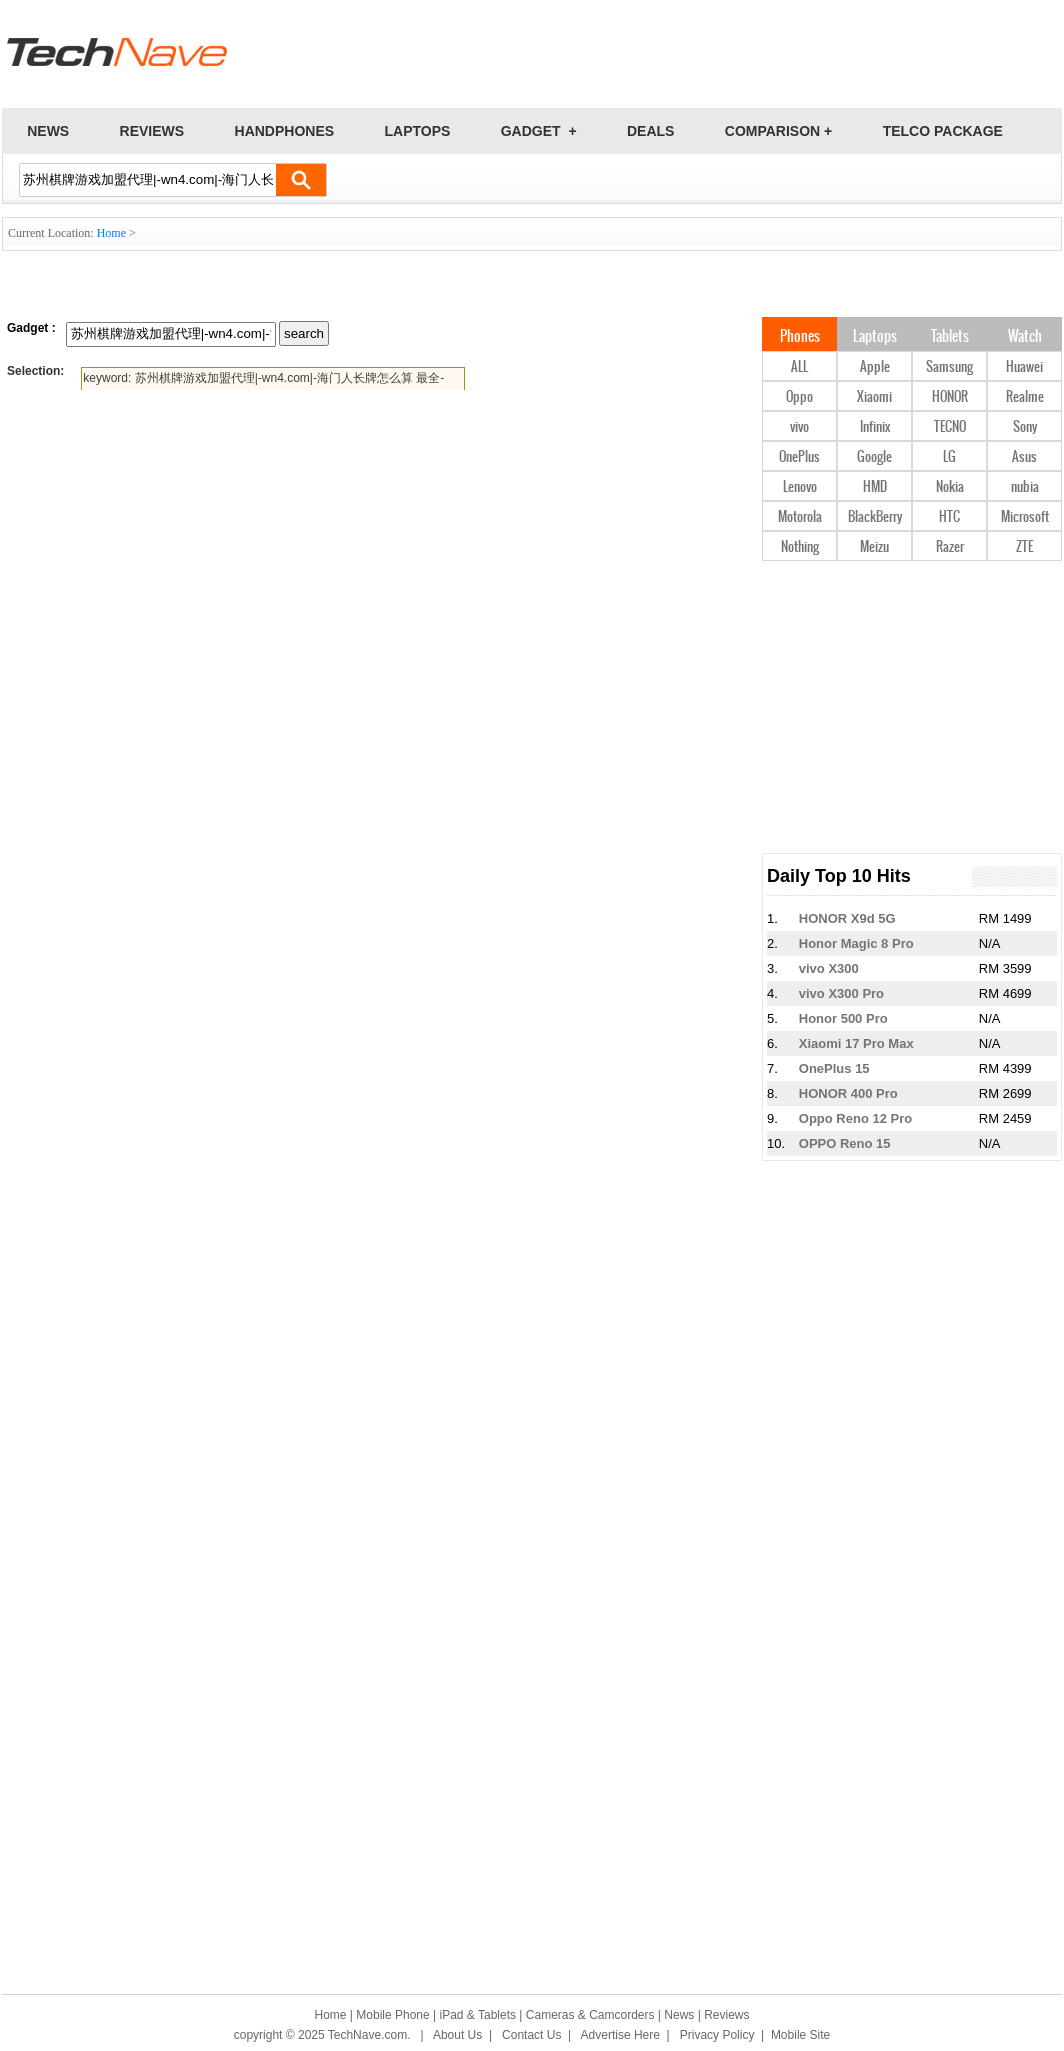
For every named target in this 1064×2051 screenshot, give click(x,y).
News (679, 2015)
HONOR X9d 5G (847, 918)
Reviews (726, 2015)
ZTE (1024, 547)
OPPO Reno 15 (845, 1143)
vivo (799, 427)
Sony (1025, 427)
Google (874, 457)
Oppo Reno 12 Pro (855, 1118)
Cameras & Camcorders (590, 2015)
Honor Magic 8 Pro (856, 943)
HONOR (950, 397)
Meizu (874, 547)
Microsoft (1025, 517)
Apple (875, 367)
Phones (800, 337)
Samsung (949, 367)
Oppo (799, 397)
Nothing (800, 547)
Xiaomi (874, 397)
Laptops (875, 337)
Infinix (875, 427)
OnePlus (799, 457)
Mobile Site (800, 2035)
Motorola (800, 517)
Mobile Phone (392, 2015)
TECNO (950, 427)
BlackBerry (875, 517)
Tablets (950, 337)
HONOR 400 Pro (848, 1093)
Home (111, 233)
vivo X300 (829, 968)
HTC (949, 517)
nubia (1025, 487)
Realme (1025, 397)
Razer (950, 547)
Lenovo (800, 487)
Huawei (1024, 367)
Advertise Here (620, 2035)
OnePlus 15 (834, 1068)
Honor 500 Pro (843, 1018)
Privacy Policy (717, 2035)
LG (949, 457)
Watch (1025, 337)
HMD (875, 487)
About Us (457, 2035)
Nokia (950, 487)
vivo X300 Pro (841, 993)
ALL (799, 367)
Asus (1024, 457)
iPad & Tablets (478, 2015)
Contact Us (531, 2035)
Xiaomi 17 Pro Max (856, 1043)
